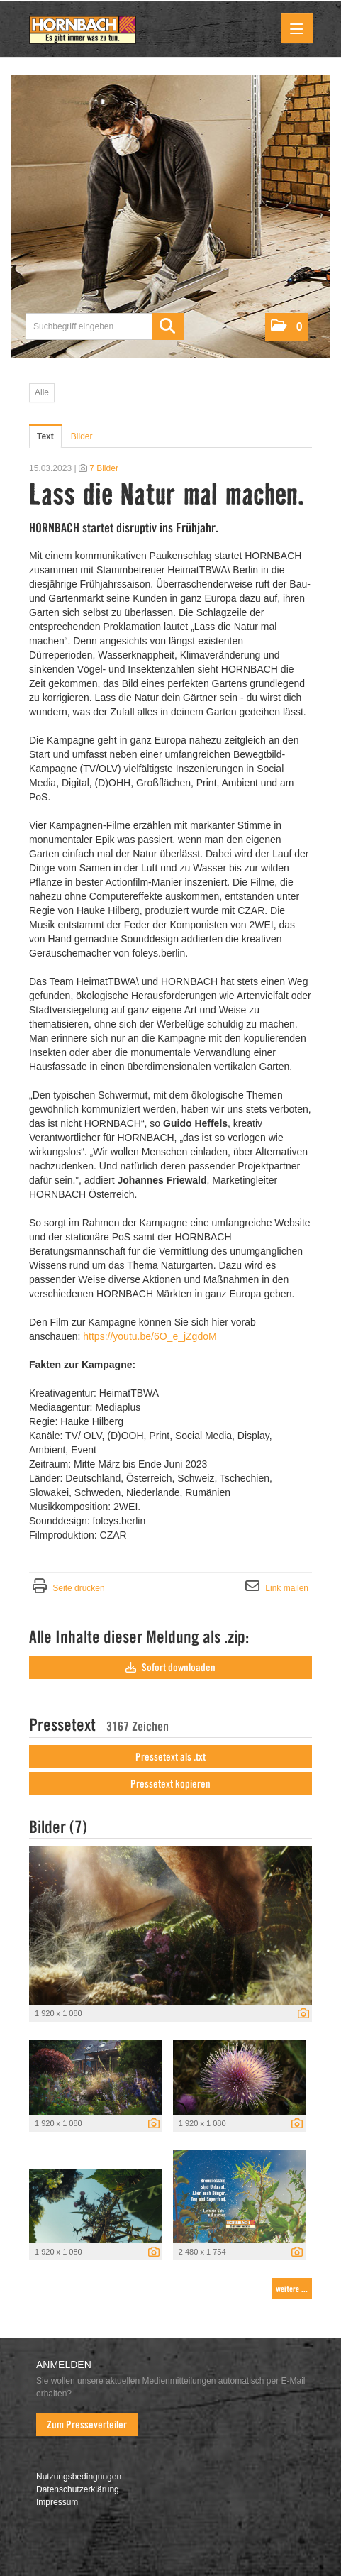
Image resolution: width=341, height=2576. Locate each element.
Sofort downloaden (170, 1667)
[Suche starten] (168, 326)
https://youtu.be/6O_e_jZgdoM (149, 1336)
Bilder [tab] (82, 436)
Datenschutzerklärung (77, 2489)
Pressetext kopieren (170, 1784)
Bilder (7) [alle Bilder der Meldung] (58, 1827)
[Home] (82, 30)
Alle (42, 392)
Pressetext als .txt (170, 1757)
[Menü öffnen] (297, 28)
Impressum (57, 2502)
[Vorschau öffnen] (170, 1925)
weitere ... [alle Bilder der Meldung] (292, 2288)
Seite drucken (78, 1588)
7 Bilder (103, 468)
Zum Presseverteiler (87, 2424)
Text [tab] (45, 436)
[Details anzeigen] (300, 2014)
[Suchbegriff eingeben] (105, 326)
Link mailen (286, 1588)
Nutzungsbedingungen (78, 2477)
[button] (286, 327)
